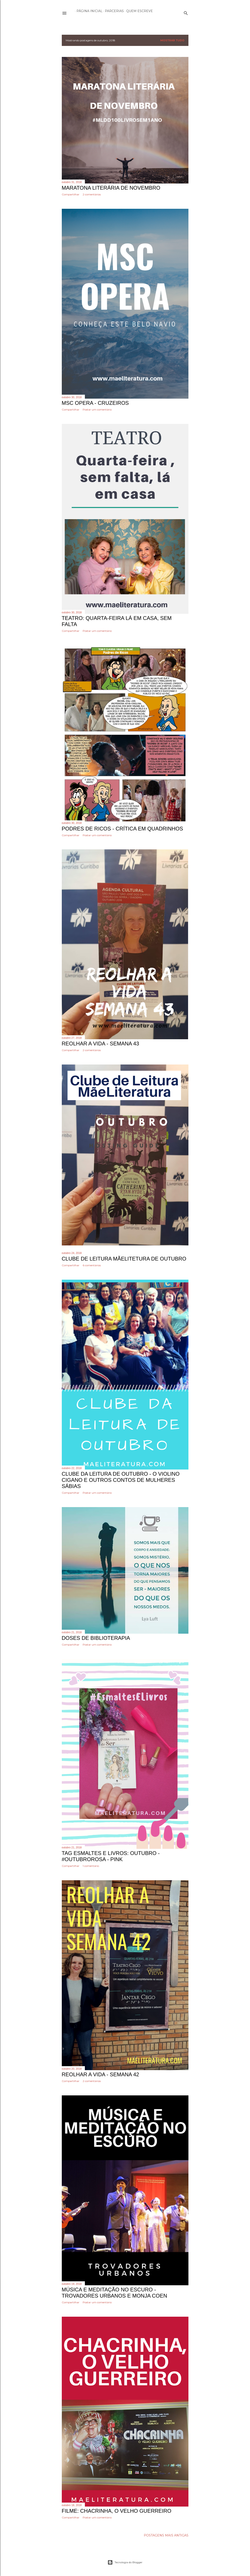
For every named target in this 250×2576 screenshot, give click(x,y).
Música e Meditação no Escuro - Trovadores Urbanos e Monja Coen (114, 2293)
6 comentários (92, 1265)
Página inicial (88, 11)
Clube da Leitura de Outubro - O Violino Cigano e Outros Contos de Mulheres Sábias (121, 1480)
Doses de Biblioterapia (96, 1638)
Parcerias (112, 11)
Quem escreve (138, 11)
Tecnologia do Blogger (125, 2562)
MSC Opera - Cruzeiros (95, 403)
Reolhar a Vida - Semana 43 (100, 1043)
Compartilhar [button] (70, 194)
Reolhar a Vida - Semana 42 (100, 2074)
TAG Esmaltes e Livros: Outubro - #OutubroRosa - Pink (111, 1856)
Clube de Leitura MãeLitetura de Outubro (124, 1259)
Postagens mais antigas (166, 2535)
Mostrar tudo (172, 40)
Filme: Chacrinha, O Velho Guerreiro (117, 2511)
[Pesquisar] (185, 12)
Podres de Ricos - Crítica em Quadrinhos (122, 829)
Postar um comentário (97, 409)
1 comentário (91, 1866)
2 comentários (92, 194)
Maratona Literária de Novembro (111, 188)
